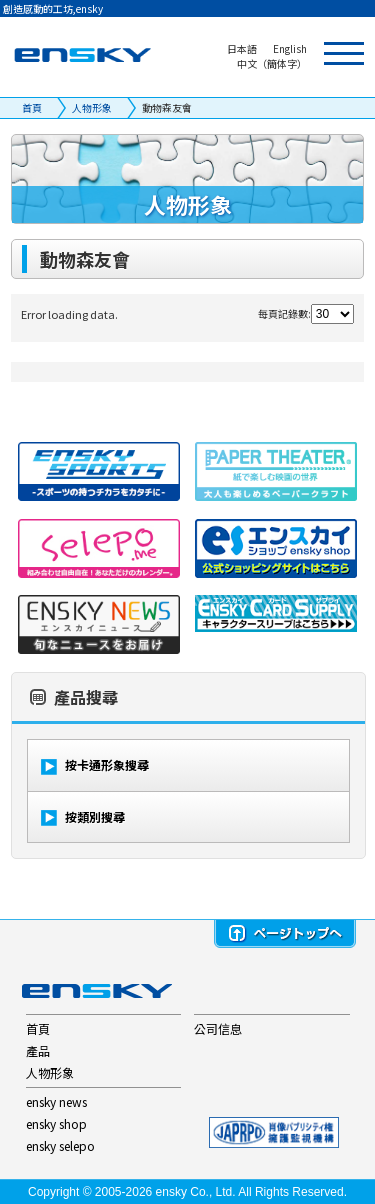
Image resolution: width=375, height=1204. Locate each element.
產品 (38, 1050)
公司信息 (218, 1028)
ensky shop (56, 1123)
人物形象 (92, 107)
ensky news (56, 1101)
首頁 (32, 107)
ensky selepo (60, 1145)
